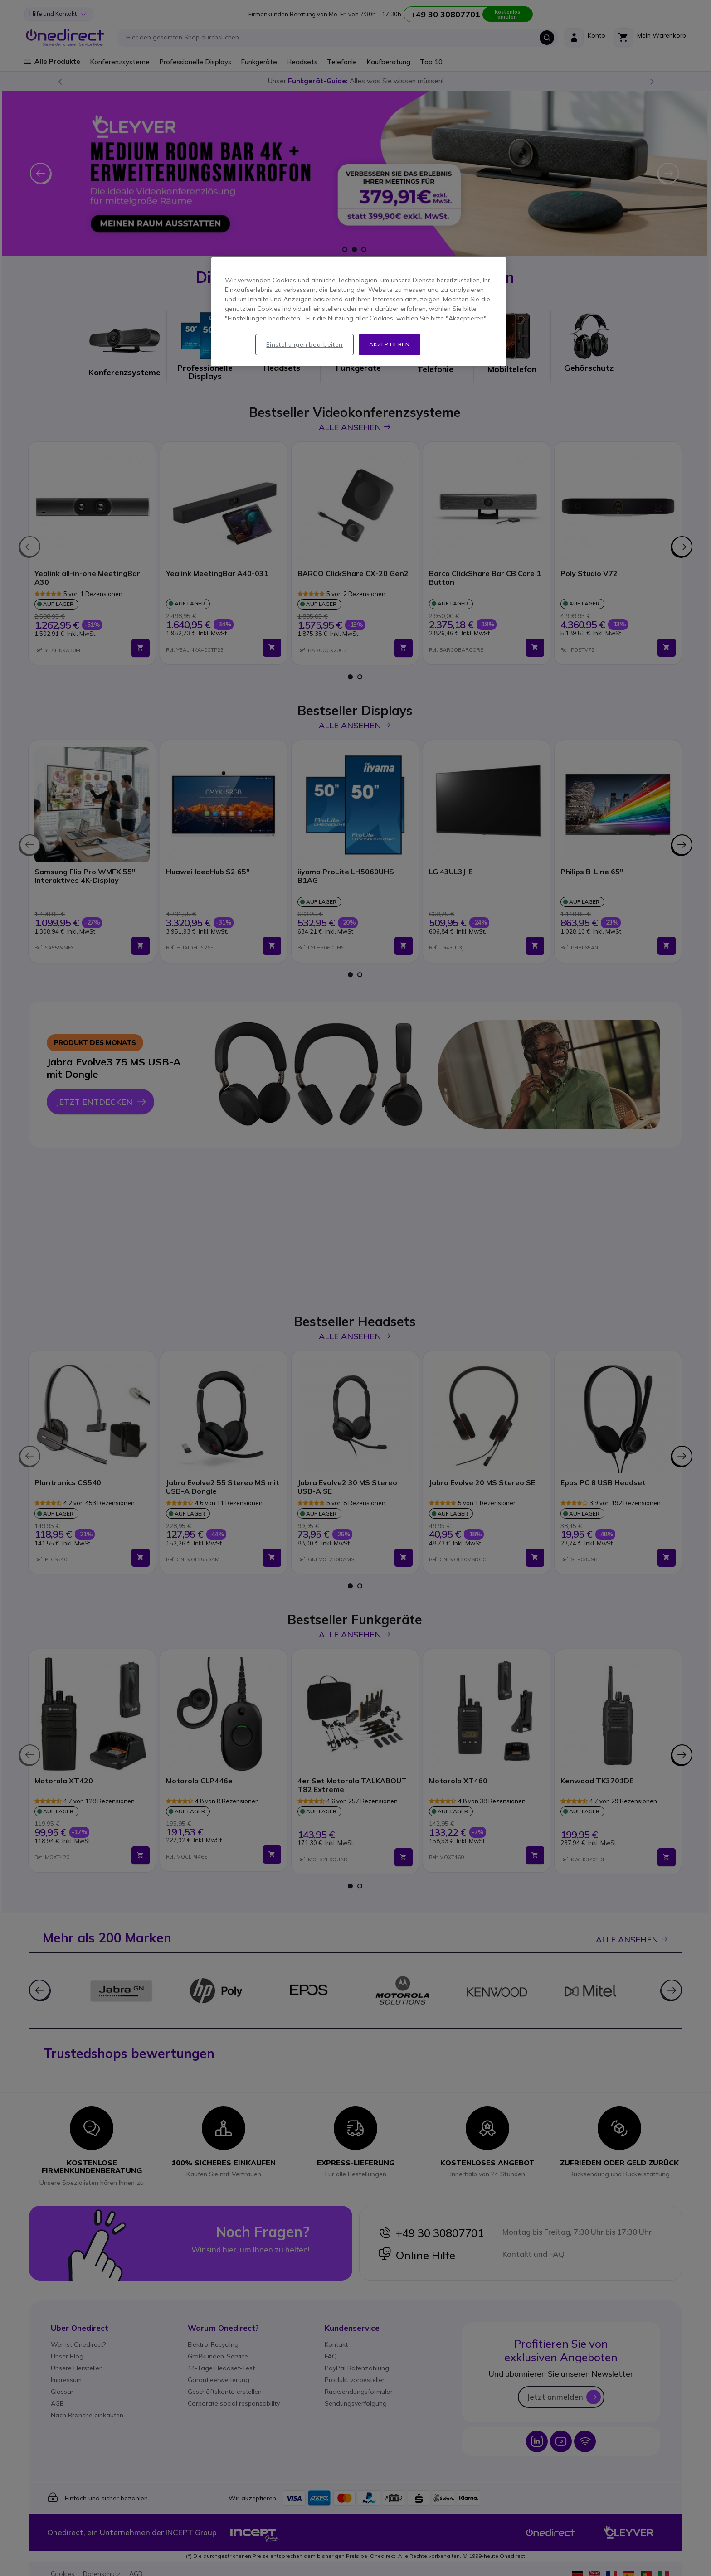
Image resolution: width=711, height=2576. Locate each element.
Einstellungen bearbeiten (304, 344)
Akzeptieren (389, 344)
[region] (358, 311)
